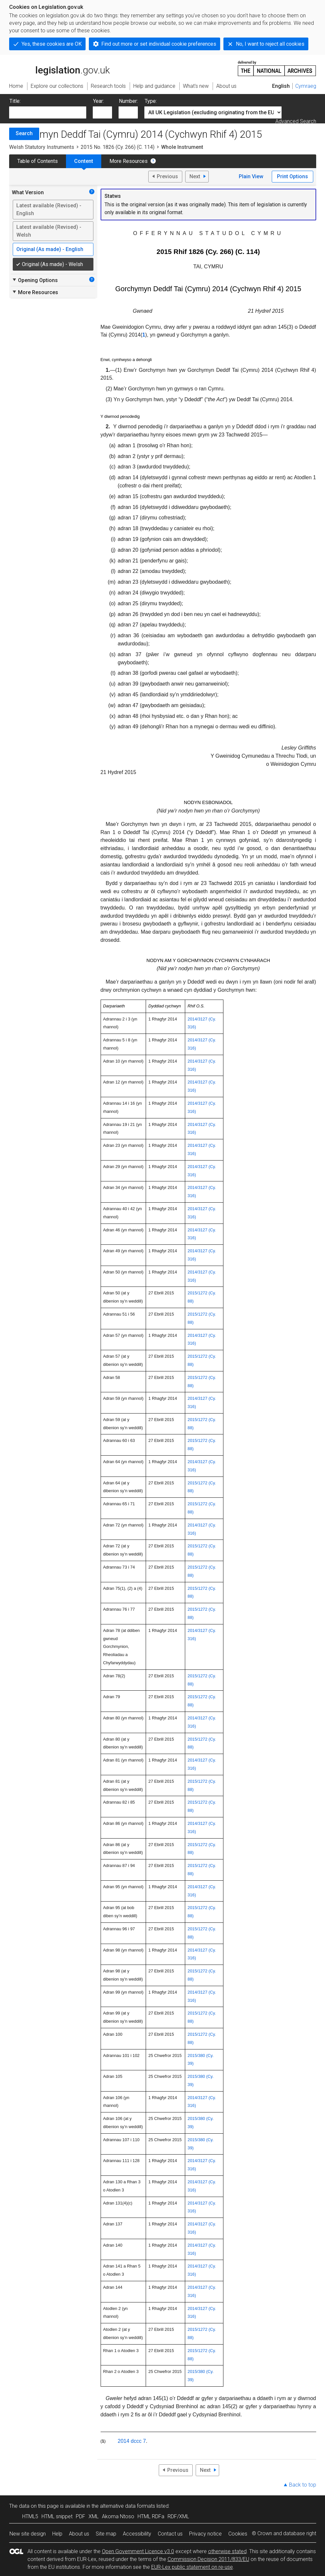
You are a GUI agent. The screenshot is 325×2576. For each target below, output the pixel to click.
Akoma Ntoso (118, 2516)
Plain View (251, 176)
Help (57, 2534)
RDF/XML (178, 2516)
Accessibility (137, 2534)
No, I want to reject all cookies (270, 44)
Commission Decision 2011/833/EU (208, 2559)
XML (94, 2516)
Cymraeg (305, 86)
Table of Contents (37, 161)
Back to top (302, 2485)
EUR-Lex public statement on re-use (192, 2567)
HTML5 (30, 2516)
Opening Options (35, 280)
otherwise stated (227, 2551)
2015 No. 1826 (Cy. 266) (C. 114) (117, 147)
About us (79, 2534)
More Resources (128, 161)
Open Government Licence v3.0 (138, 2551)
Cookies (237, 2534)
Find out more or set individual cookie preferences (158, 44)
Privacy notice (205, 2534)
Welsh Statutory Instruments (41, 147)
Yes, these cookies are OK (52, 44)
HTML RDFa (151, 2516)
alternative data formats (127, 2506)
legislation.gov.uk (59, 67)
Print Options (292, 176)
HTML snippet (57, 2516)
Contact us (170, 2534)
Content (83, 161)
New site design (27, 2534)
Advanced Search (295, 121)
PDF (80, 2516)
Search (24, 133)
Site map (106, 2534)
